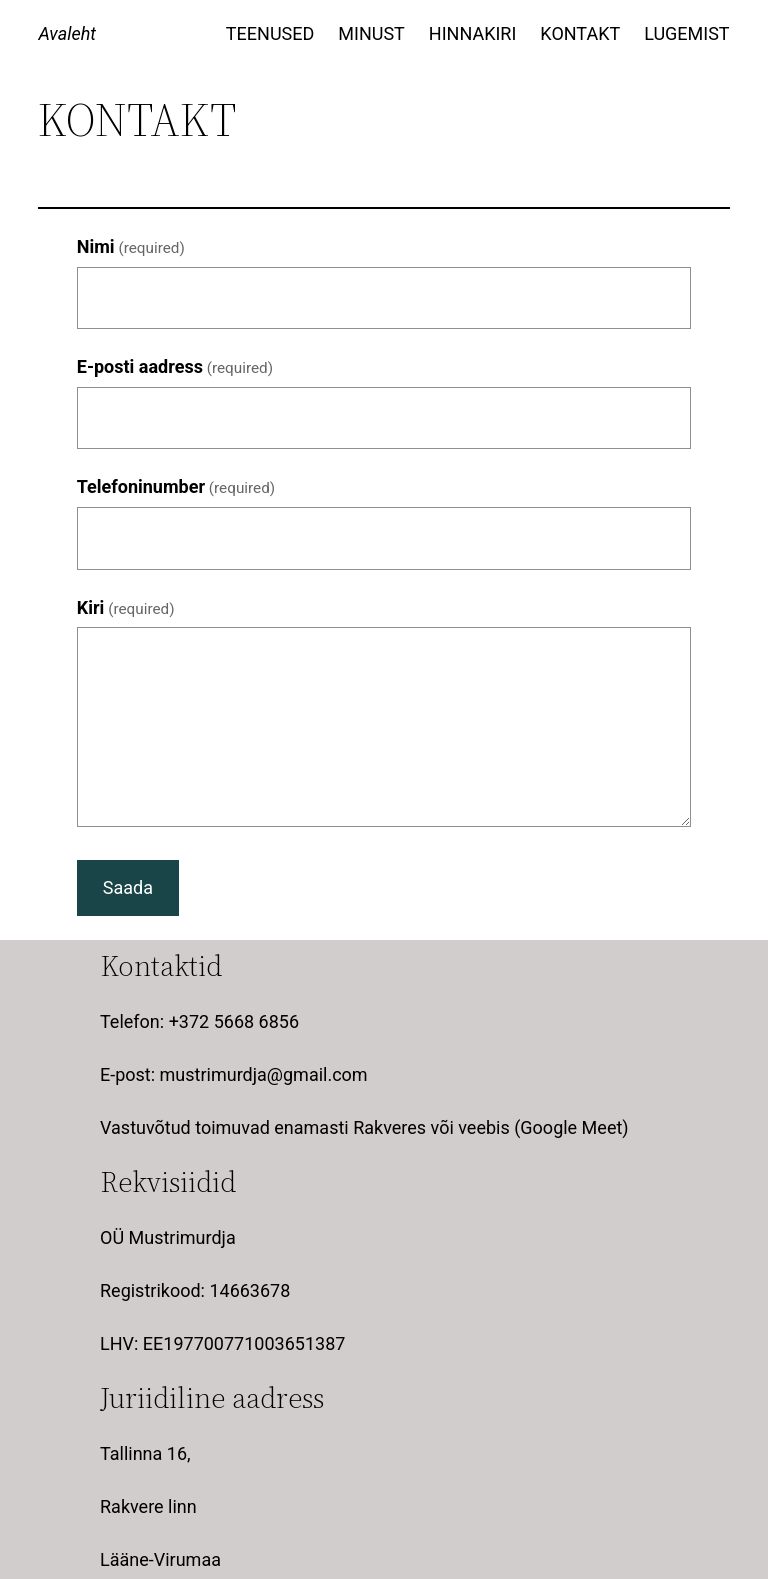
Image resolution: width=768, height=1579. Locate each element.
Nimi (131, 246)
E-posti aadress (175, 366)
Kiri (126, 607)
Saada (128, 887)
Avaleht (67, 33)
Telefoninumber (176, 486)
